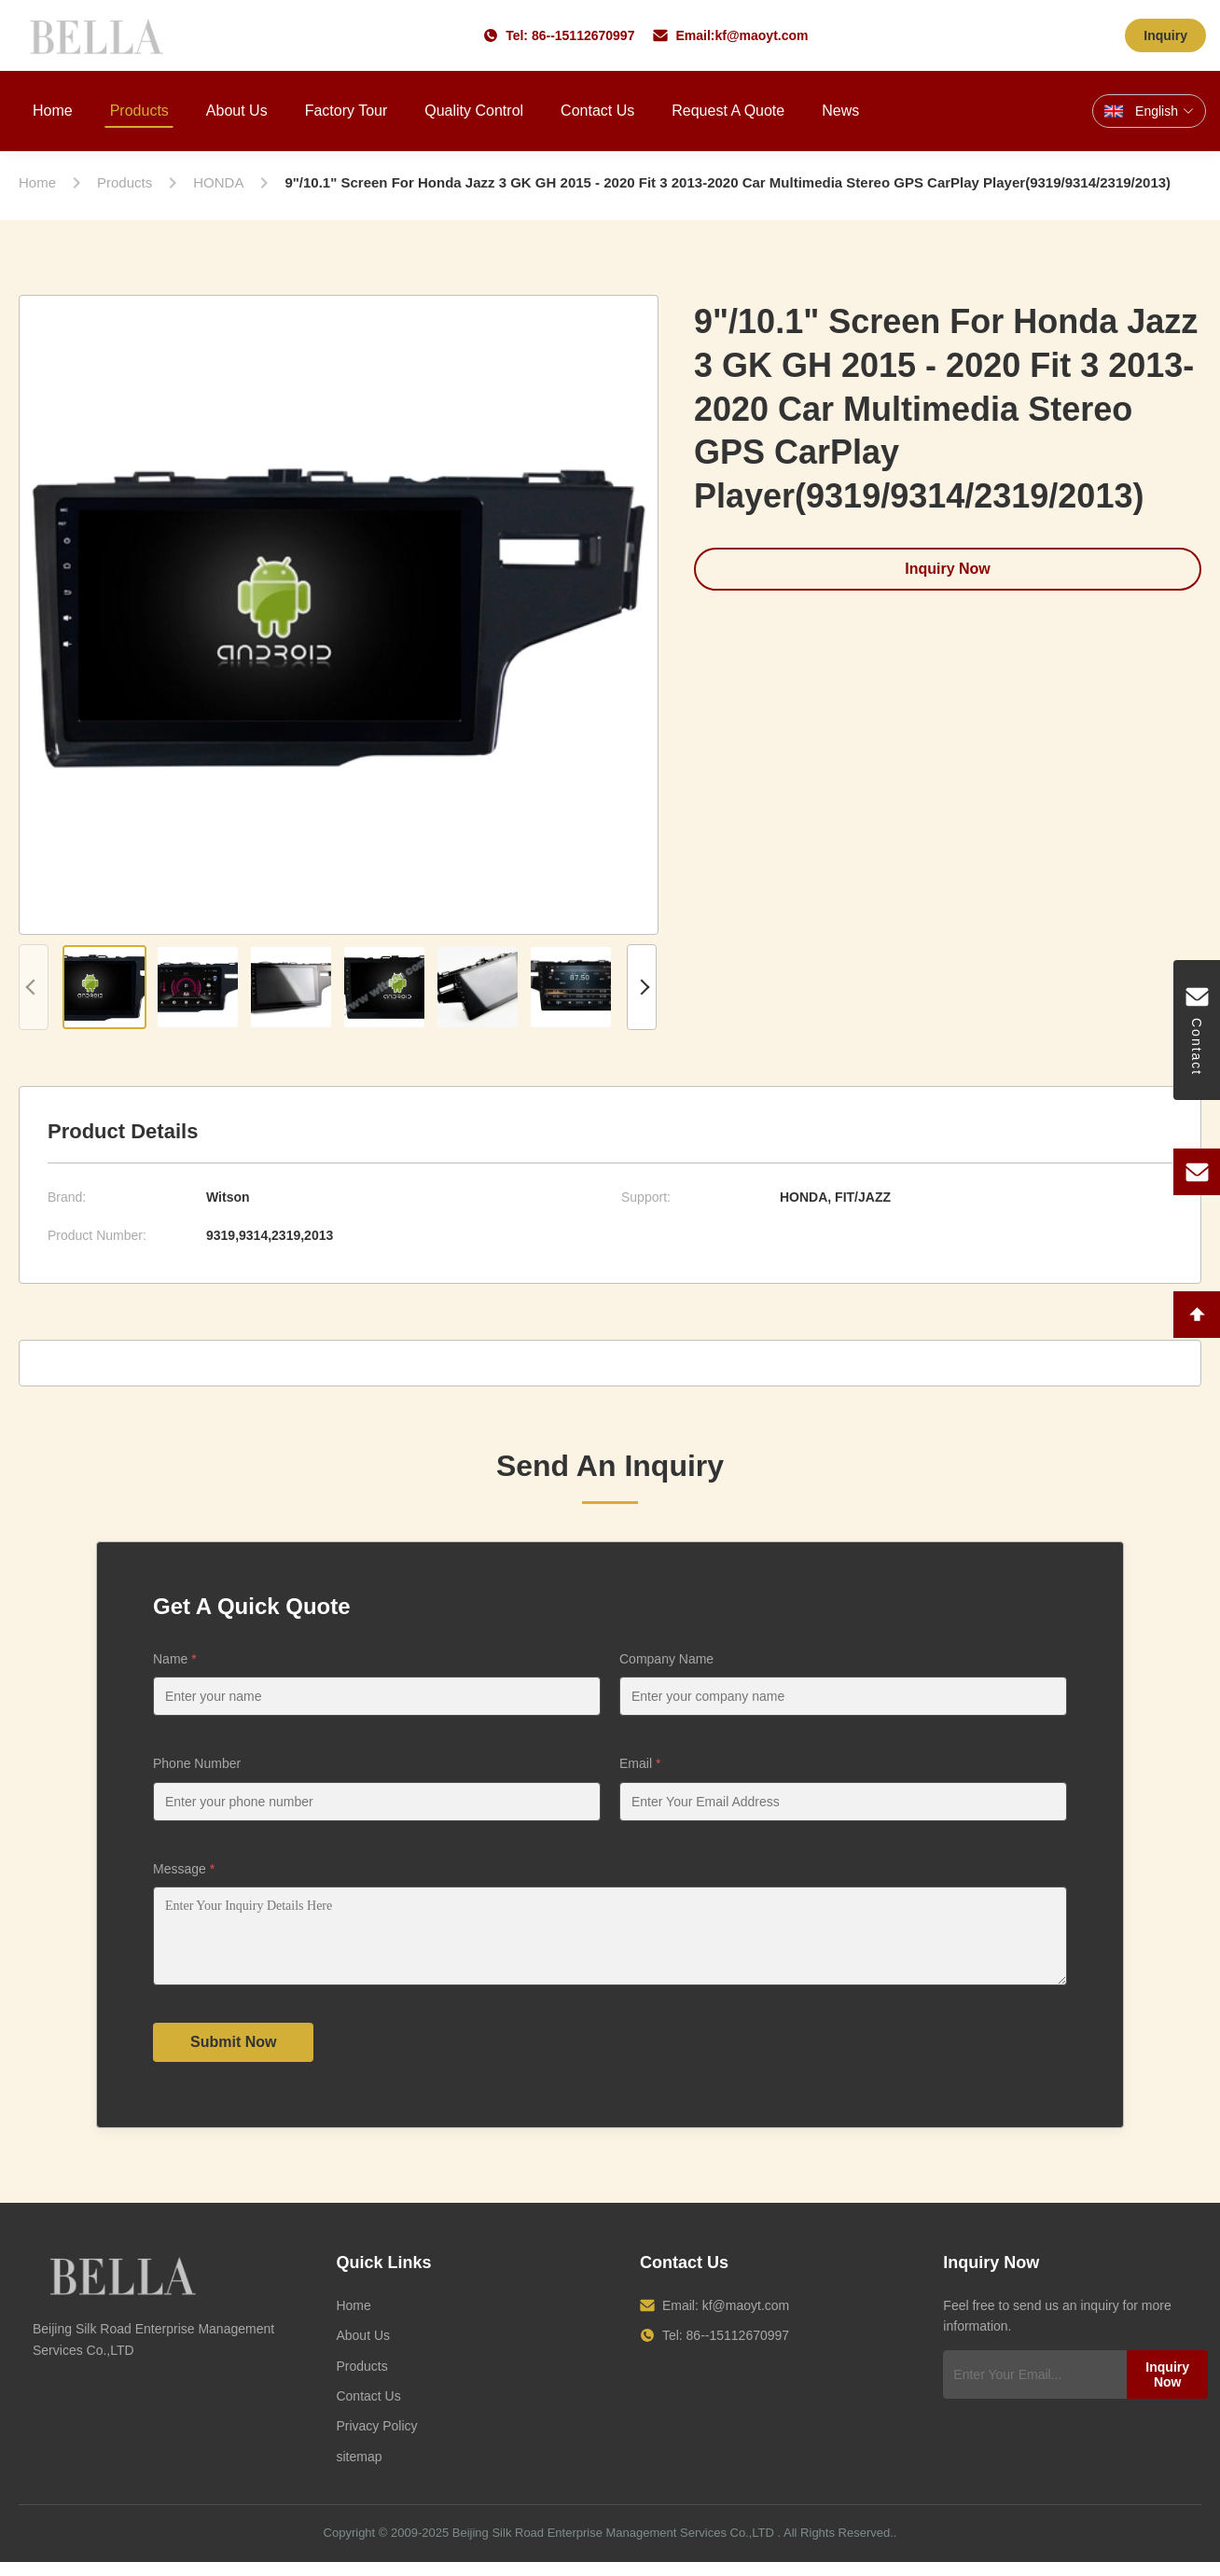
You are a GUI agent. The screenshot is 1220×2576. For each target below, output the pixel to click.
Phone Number (197, 1763)
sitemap (358, 2470)
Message (184, 1868)
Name (175, 1658)
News (840, 110)
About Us (237, 110)
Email (639, 1763)
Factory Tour (346, 110)
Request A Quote (728, 110)
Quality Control (473, 110)
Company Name (666, 1658)
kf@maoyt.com (761, 35)
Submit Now (233, 2056)
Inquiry (1165, 35)
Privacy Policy (376, 2439)
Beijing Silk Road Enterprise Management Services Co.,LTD (613, 2547)
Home (53, 110)
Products (139, 110)
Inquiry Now (948, 569)
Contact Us (597, 110)
